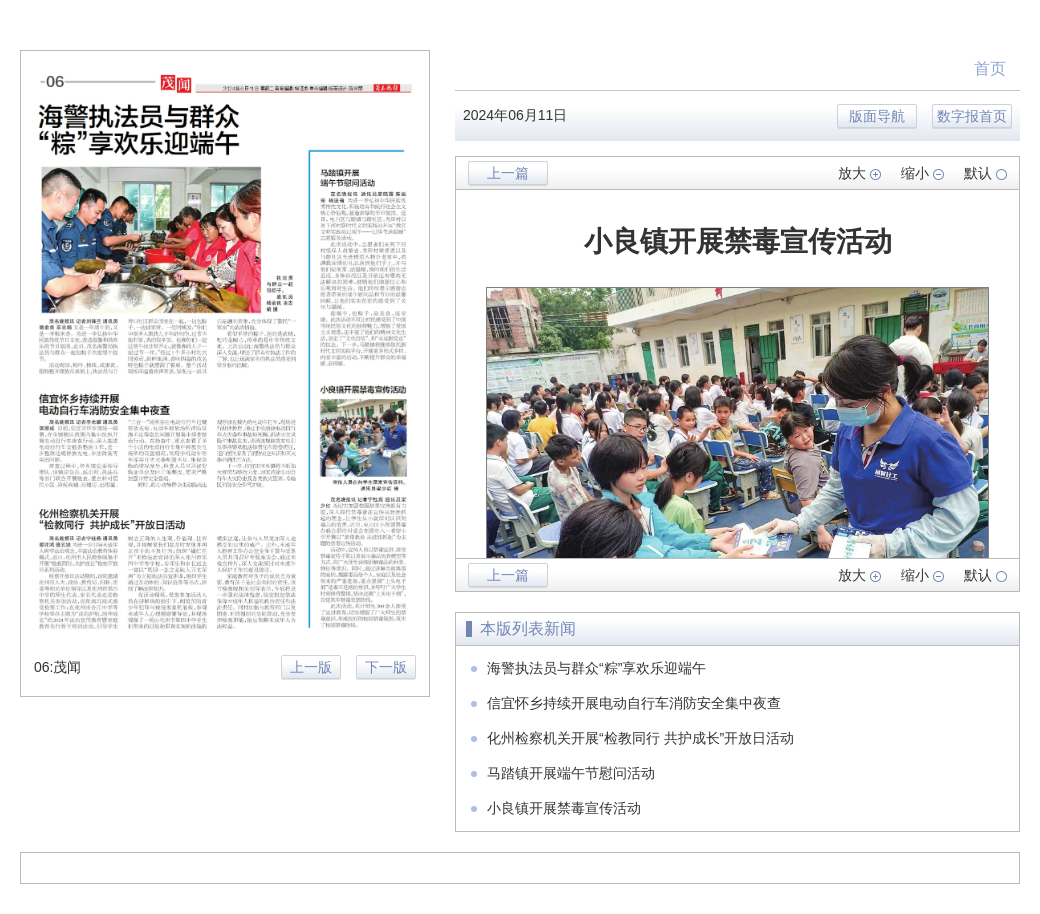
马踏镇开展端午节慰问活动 (571, 773)
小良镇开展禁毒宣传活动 (564, 808)
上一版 (311, 667)
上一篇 (508, 173)
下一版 (386, 667)
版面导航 (877, 116)
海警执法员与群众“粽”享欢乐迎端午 (596, 668)
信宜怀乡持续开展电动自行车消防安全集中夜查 (634, 703)
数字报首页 (972, 116)
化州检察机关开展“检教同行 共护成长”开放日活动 (640, 738)
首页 (990, 68)
